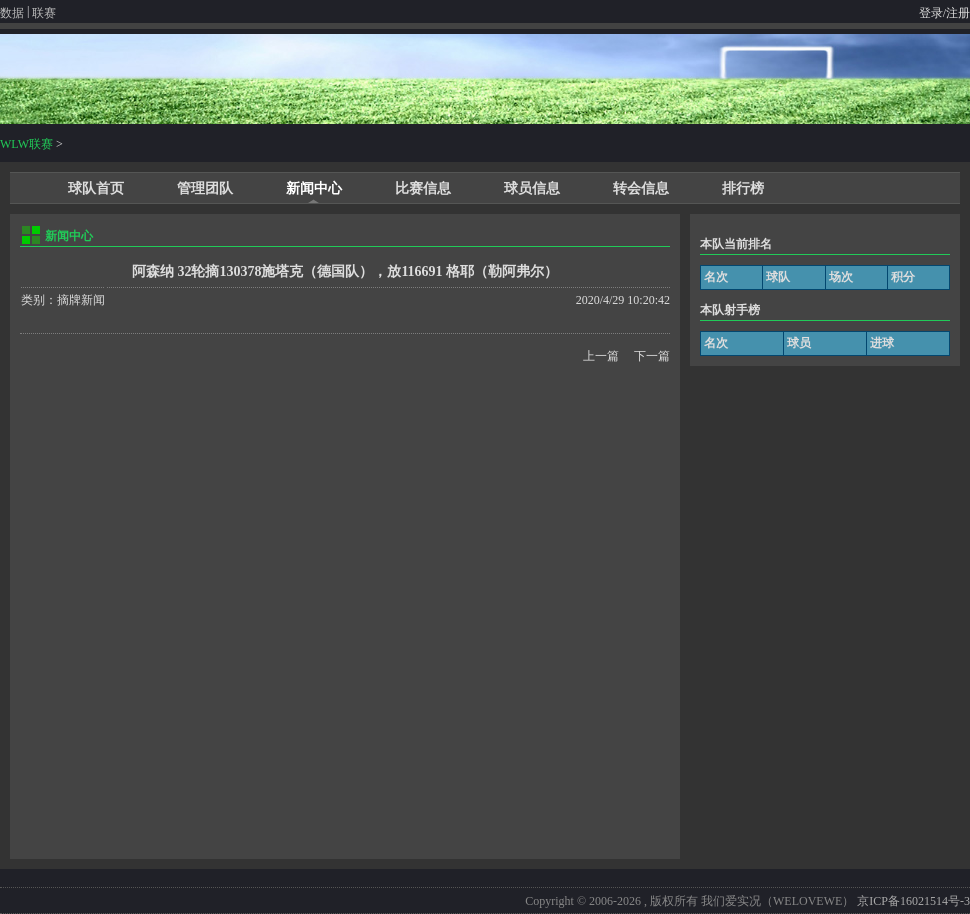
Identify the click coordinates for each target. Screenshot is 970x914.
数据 (12, 13)
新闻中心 (314, 188)
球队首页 (96, 188)
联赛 (44, 13)
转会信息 (641, 188)
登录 (931, 13)
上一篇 (601, 356)
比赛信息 (423, 188)
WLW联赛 (26, 144)
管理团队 (205, 188)
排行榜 (743, 188)
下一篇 (652, 356)
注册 (958, 13)
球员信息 (532, 188)
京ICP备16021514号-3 (913, 901)
